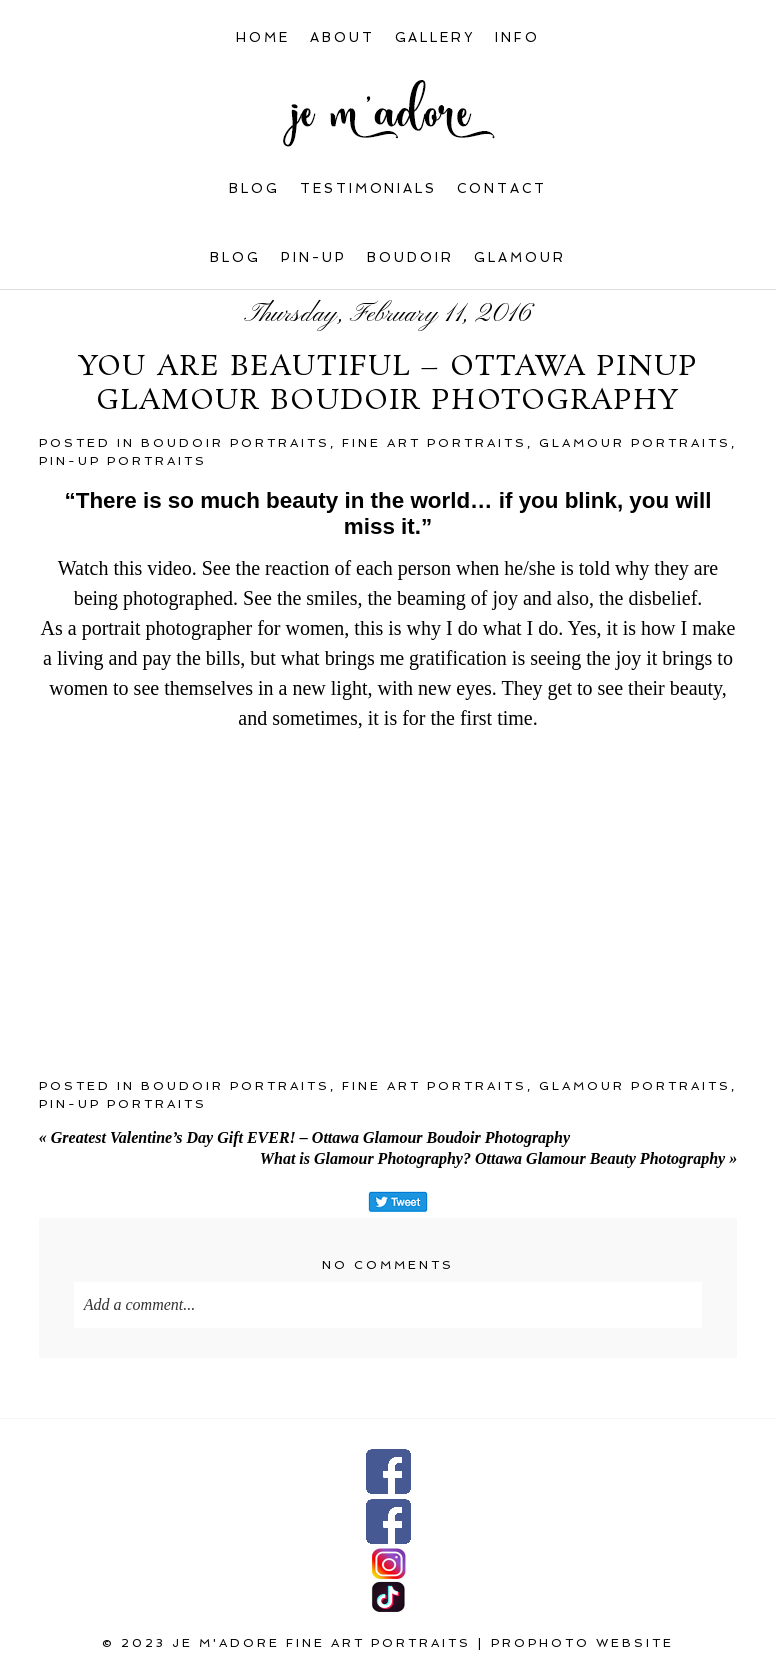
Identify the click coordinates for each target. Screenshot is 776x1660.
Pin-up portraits (123, 461)
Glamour (520, 257)
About (342, 37)
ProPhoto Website (582, 1643)
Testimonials (369, 188)
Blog (254, 188)
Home (263, 37)
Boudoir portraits (235, 443)
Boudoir (410, 257)
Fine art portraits (434, 443)
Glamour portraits (635, 443)
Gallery (435, 37)
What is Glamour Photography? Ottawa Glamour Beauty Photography (498, 1158)
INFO (517, 37)
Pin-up (314, 257)
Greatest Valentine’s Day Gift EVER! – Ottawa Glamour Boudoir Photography (304, 1137)
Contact (502, 188)
